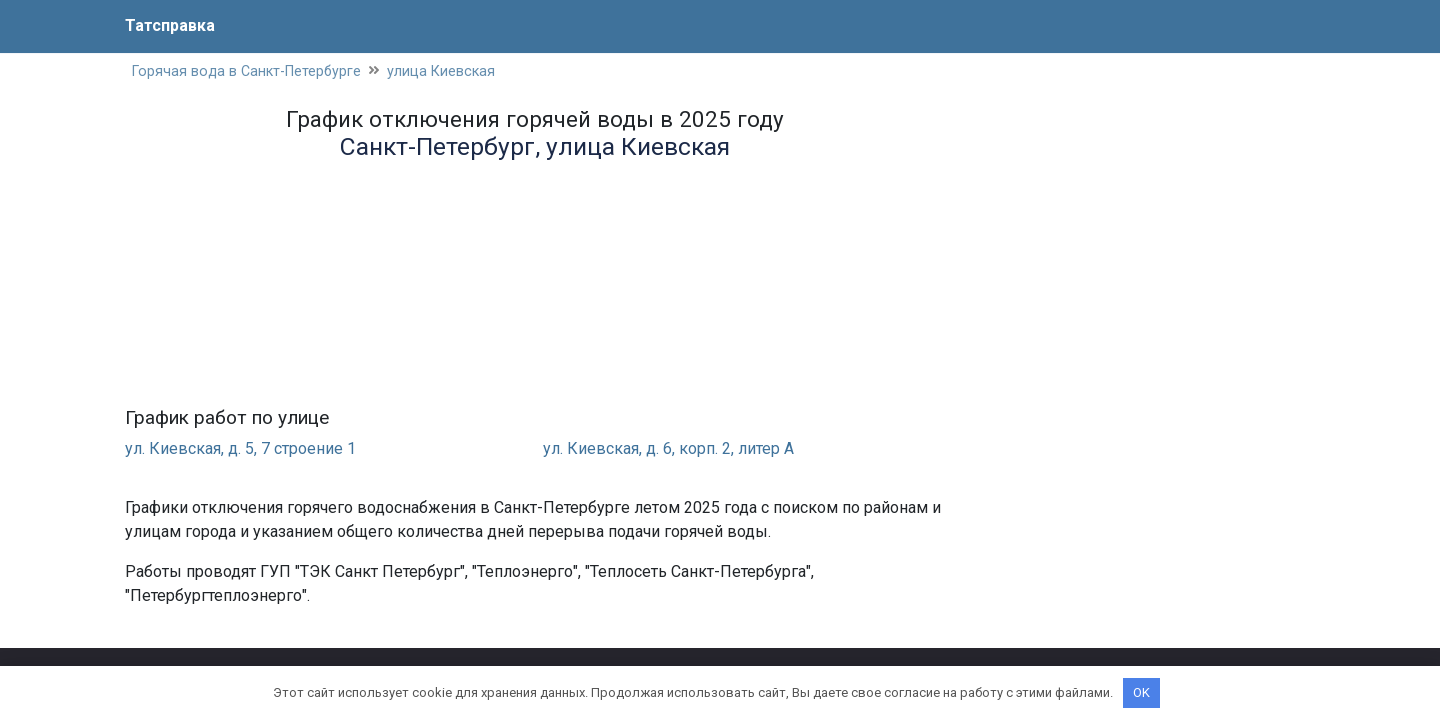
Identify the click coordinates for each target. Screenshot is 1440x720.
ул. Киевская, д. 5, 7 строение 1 (240, 448)
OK (1141, 692)
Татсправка (170, 25)
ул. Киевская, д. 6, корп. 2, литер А (668, 448)
